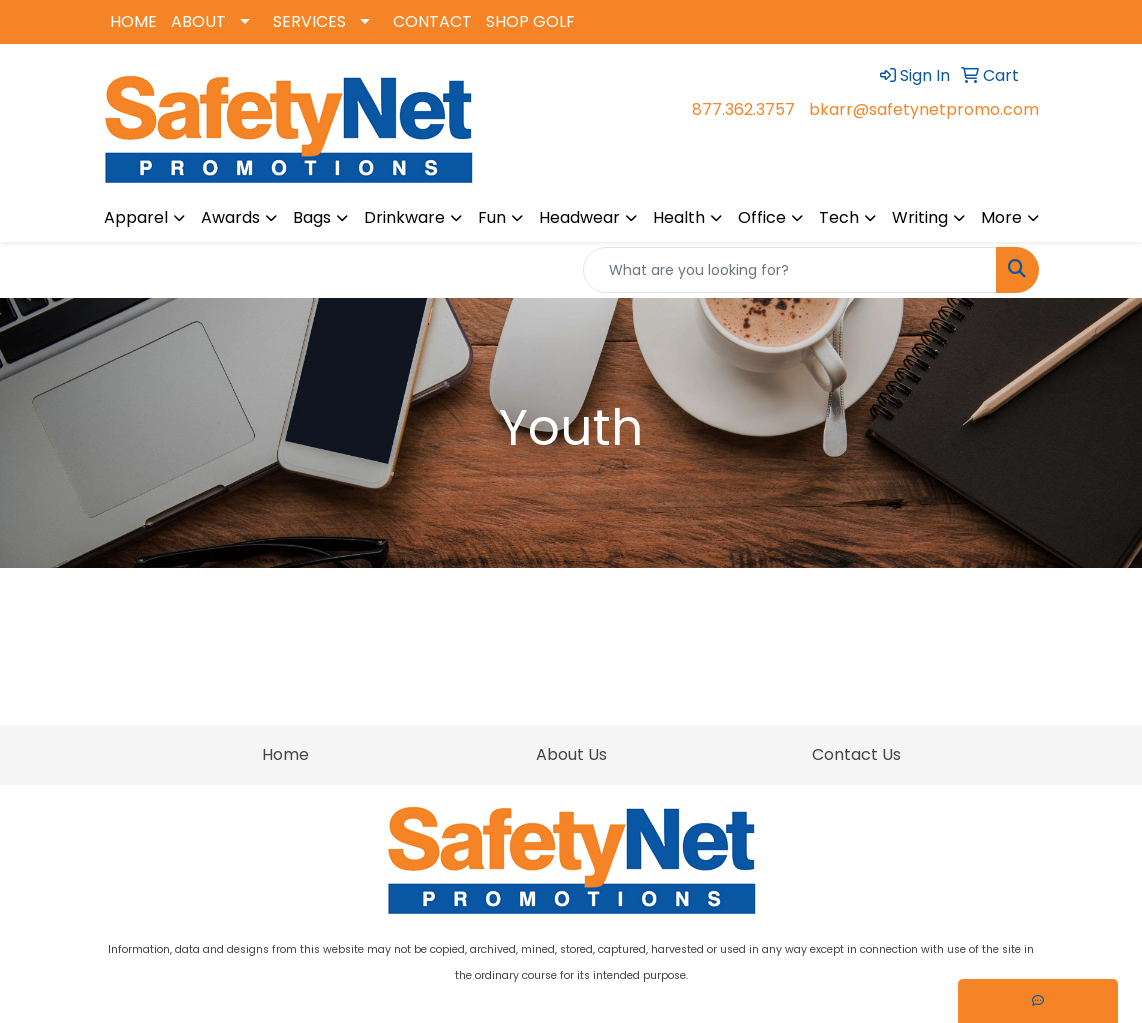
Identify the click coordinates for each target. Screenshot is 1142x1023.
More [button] (1001, 217)
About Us (571, 754)
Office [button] (762, 217)
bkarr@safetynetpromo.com (924, 109)
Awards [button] (230, 217)
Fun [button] (492, 217)
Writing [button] (920, 217)
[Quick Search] (790, 270)
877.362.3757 (743, 109)
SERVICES (309, 21)
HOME (133, 21)
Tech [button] (839, 217)
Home (285, 754)
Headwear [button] (579, 217)
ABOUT (198, 21)
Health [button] (679, 217)
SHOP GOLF (530, 21)
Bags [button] (312, 217)
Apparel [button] (136, 217)
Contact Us (856, 754)
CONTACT (432, 21)
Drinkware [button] (404, 217)
